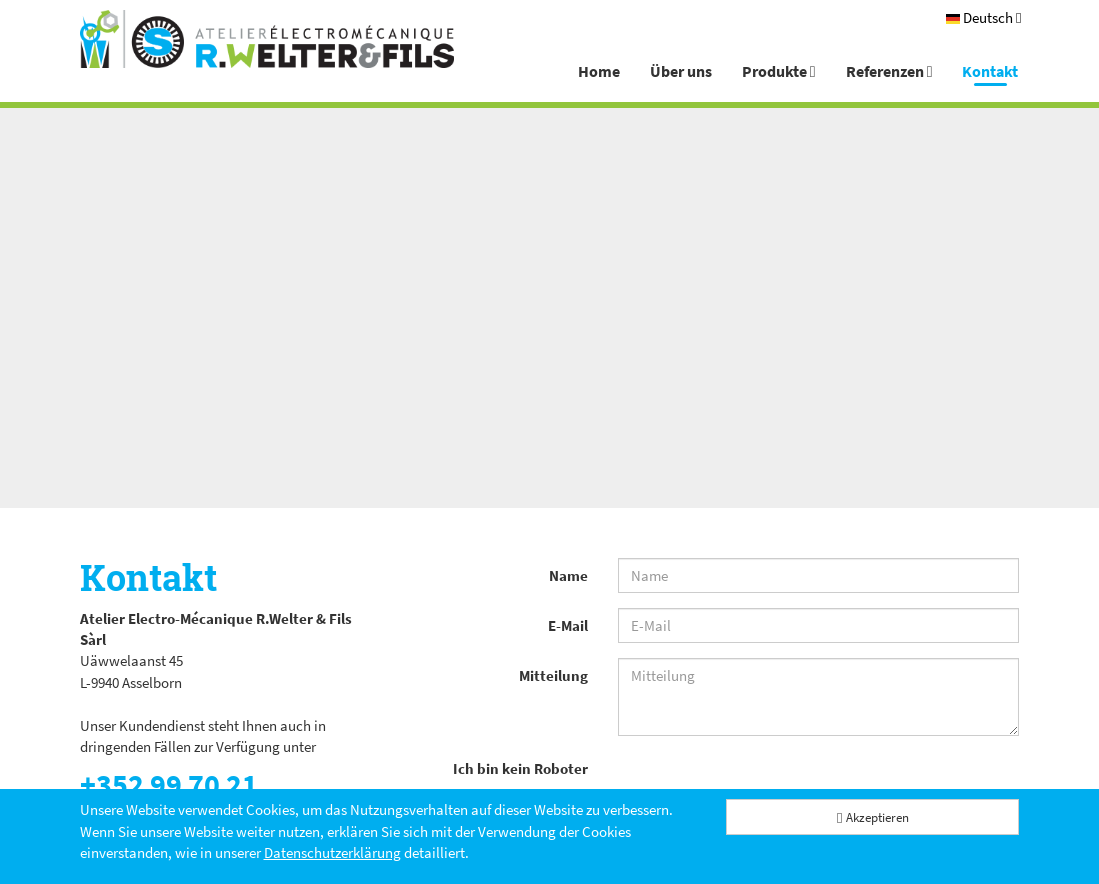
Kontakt (990, 71)
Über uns (681, 71)
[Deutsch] (983, 17)
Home (599, 71)
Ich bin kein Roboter (520, 768)
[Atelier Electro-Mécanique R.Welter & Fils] (267, 39)
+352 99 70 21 (169, 784)
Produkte (779, 71)
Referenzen (889, 71)
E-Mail (568, 625)
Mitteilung (553, 675)
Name (568, 575)
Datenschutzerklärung (332, 852)
